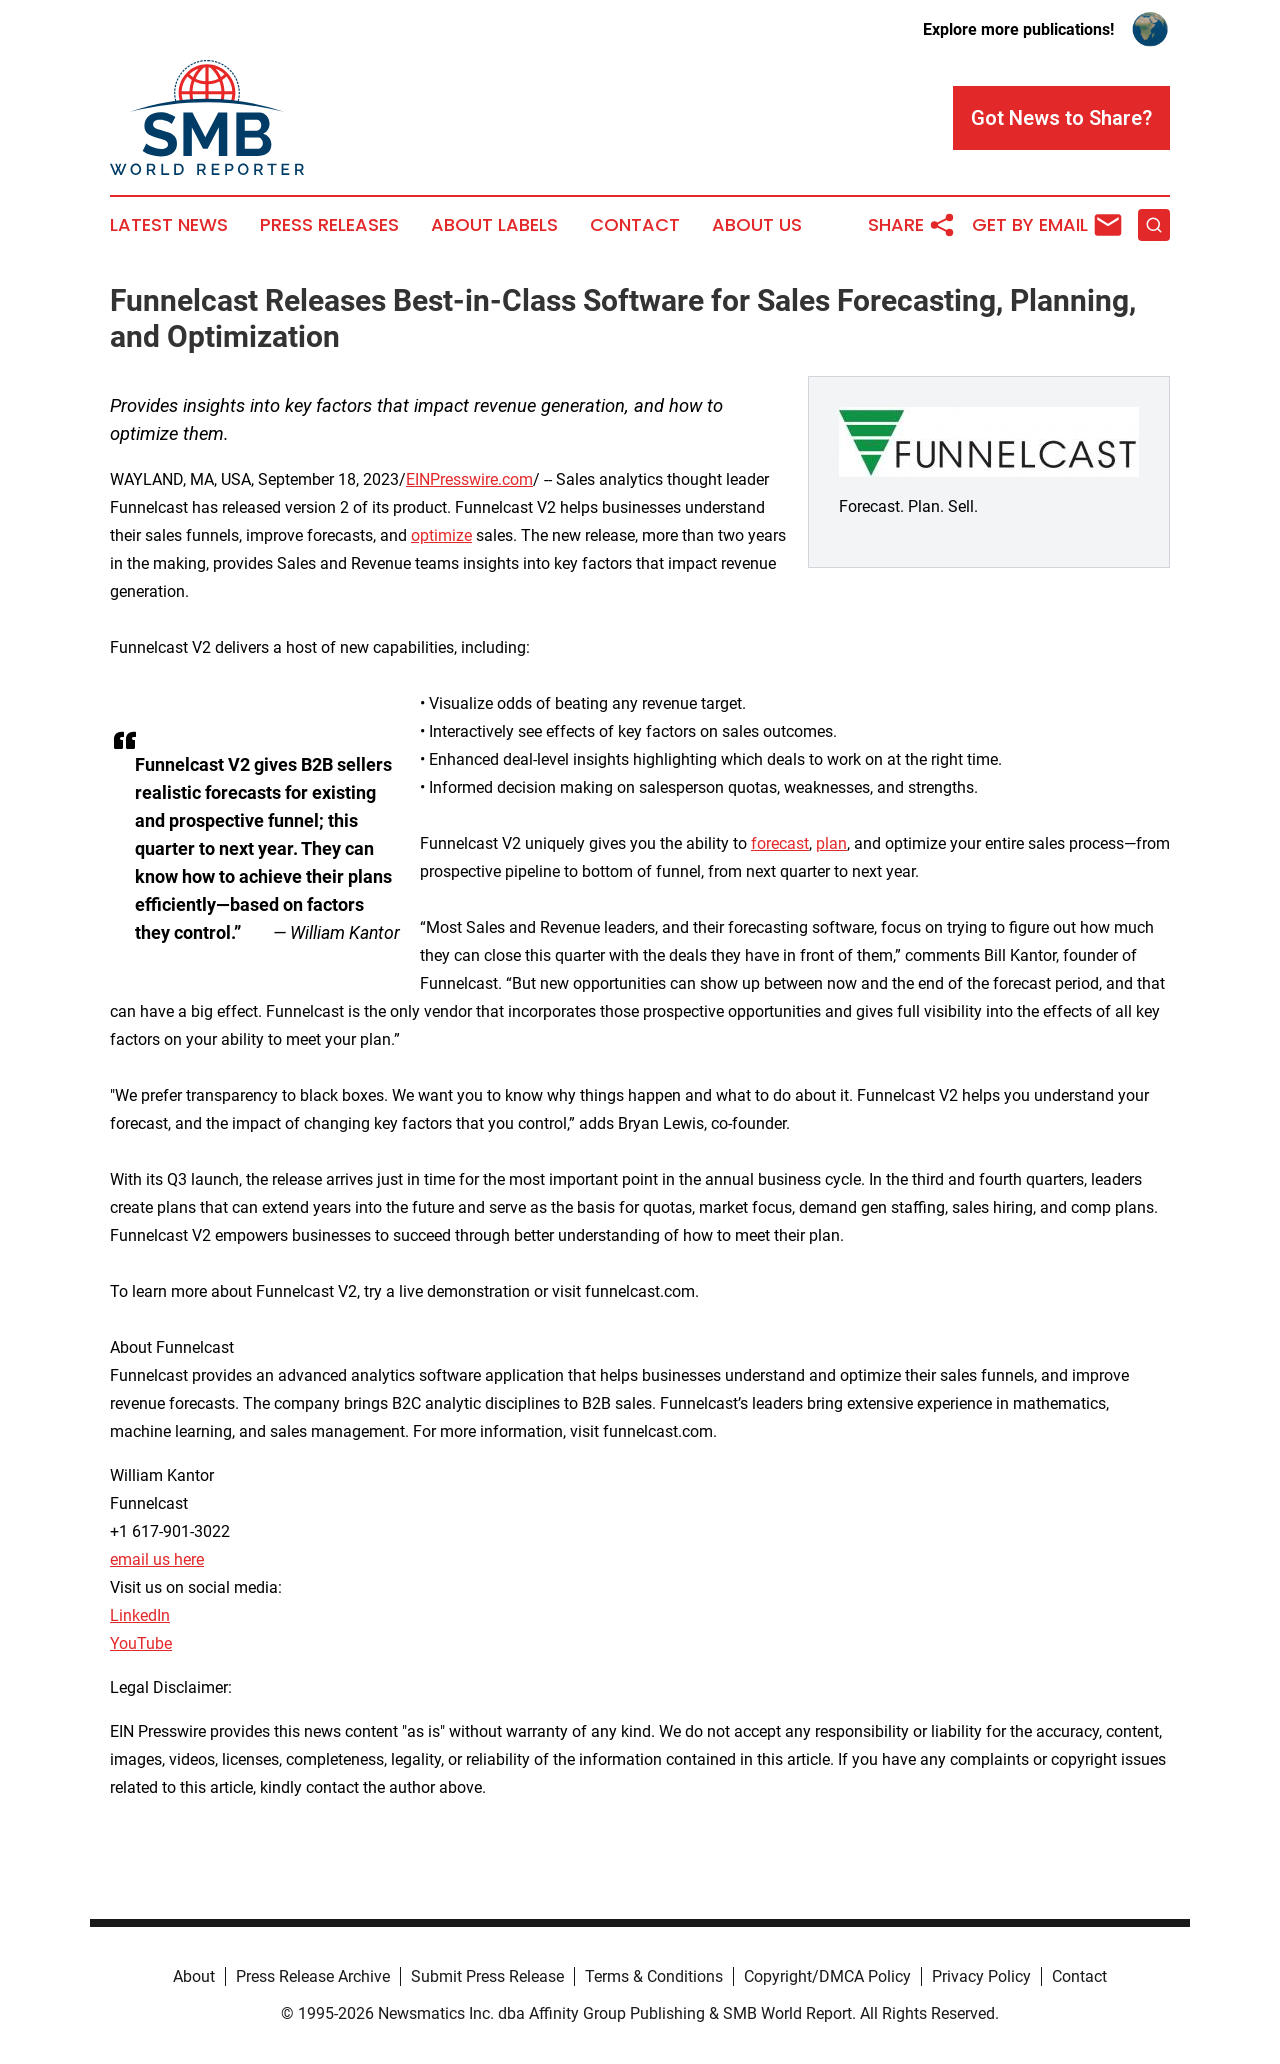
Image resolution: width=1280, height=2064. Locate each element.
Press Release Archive (313, 1976)
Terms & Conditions (654, 1976)
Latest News (169, 225)
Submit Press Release (487, 1976)
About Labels (494, 225)
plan (831, 843)
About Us (757, 225)
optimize (441, 535)
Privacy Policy (981, 1976)
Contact (635, 225)
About (194, 1976)
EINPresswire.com (469, 479)
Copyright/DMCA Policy (827, 1976)
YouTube (141, 1643)
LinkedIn (140, 1615)
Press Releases (329, 225)
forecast (780, 843)
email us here (157, 1559)
